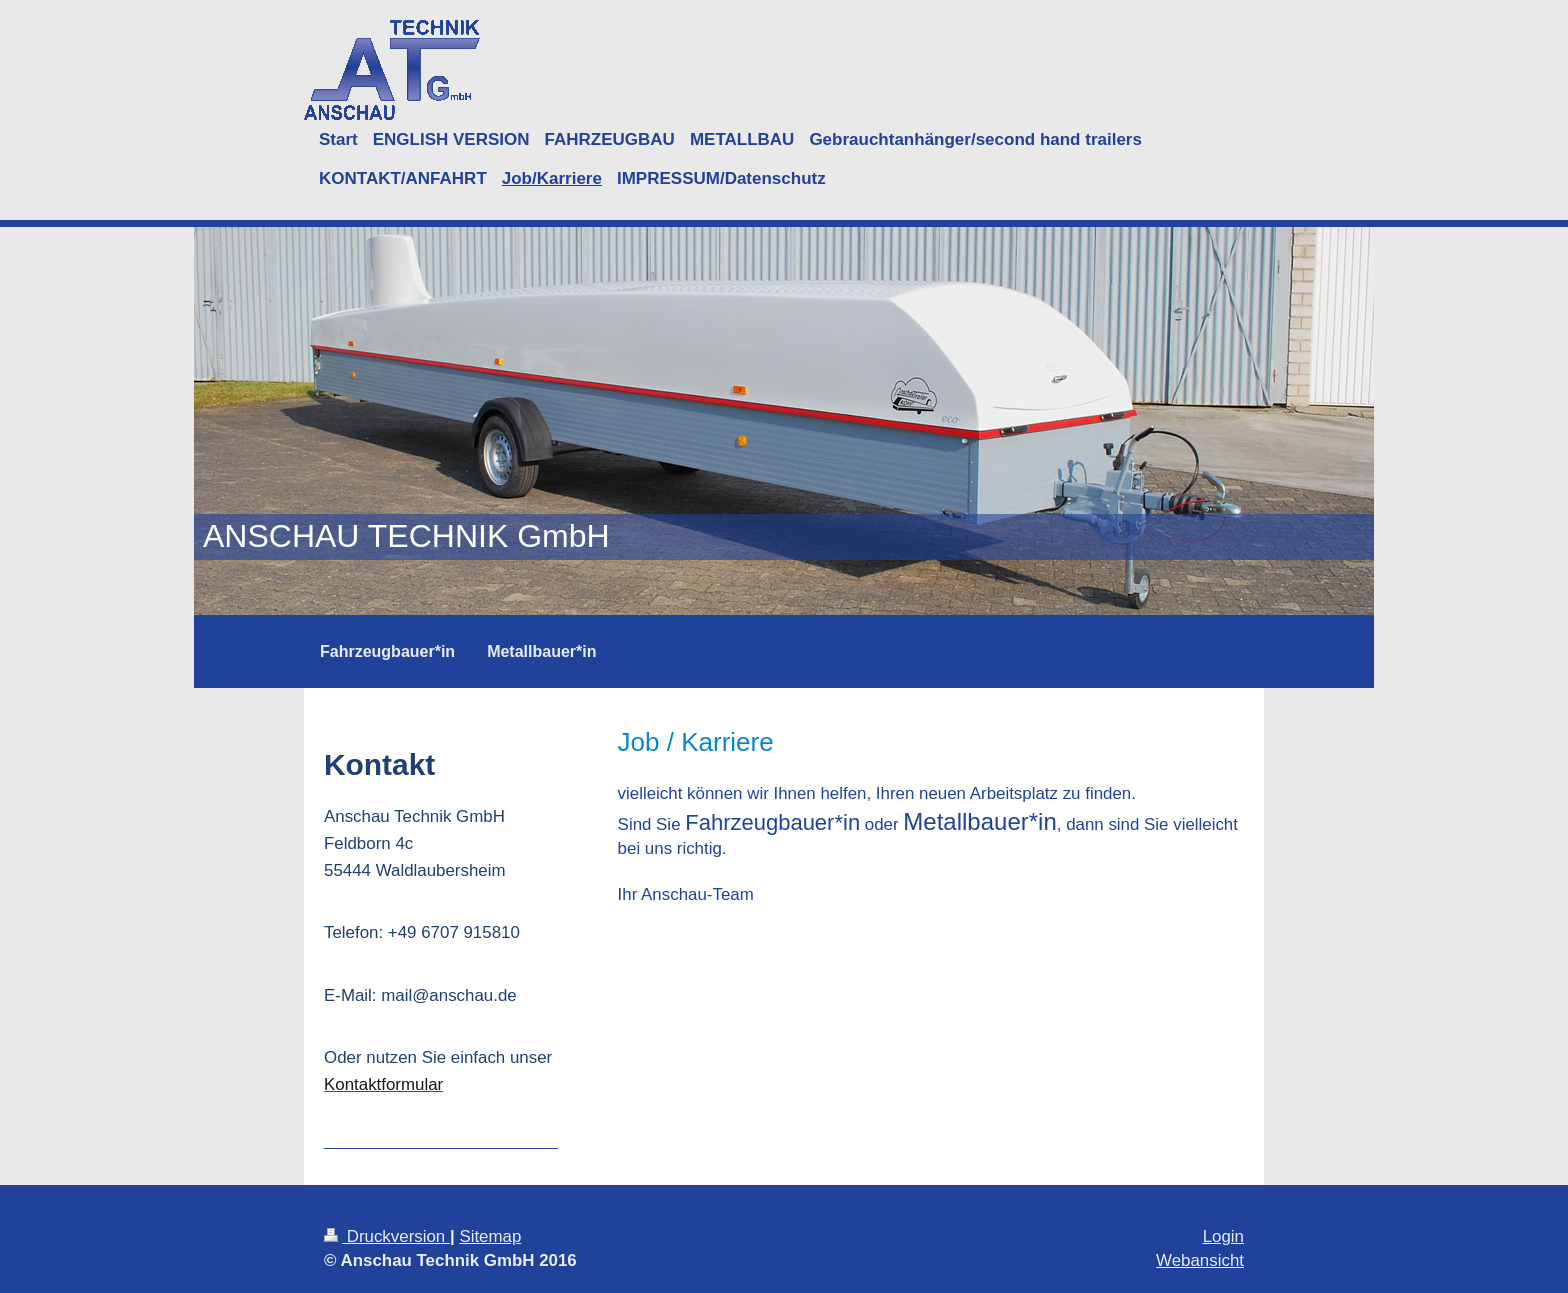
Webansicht (1200, 1260)
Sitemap (490, 1236)
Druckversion (387, 1236)
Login (1223, 1236)
